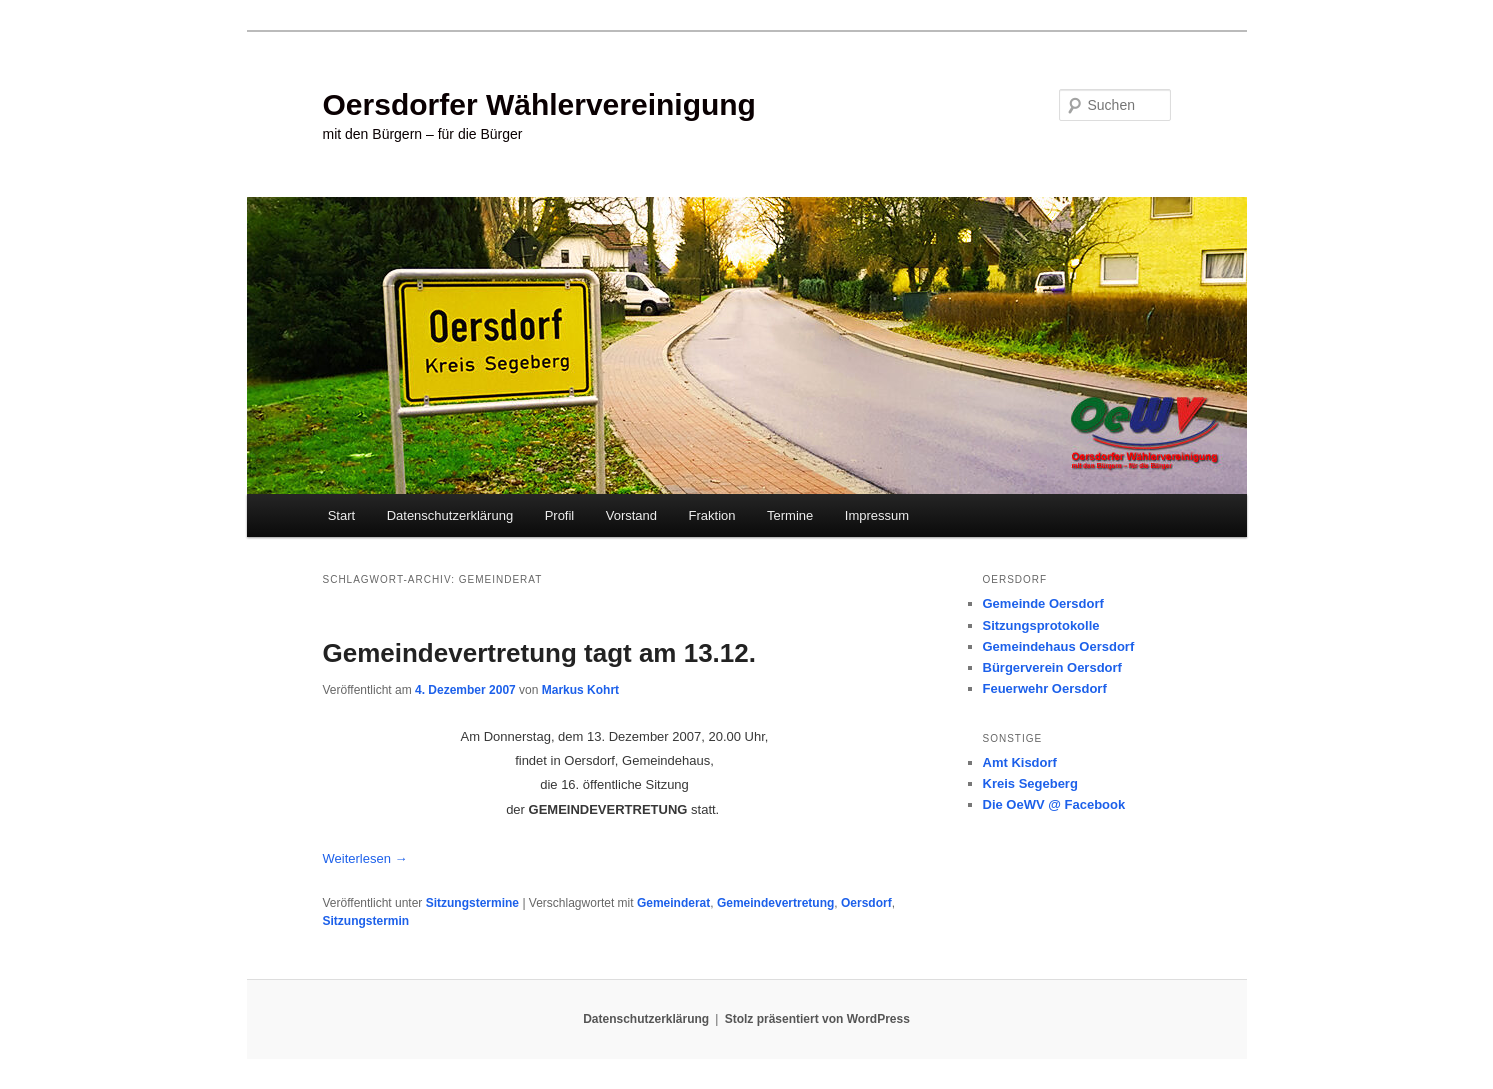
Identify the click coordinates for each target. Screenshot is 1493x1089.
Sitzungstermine (472, 903)
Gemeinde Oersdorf (1043, 603)
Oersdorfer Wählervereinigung (539, 104)
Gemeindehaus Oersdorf (1059, 646)
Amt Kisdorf (1020, 762)
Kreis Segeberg (1030, 783)
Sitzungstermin (366, 921)
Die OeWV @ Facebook (1054, 804)
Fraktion (712, 515)
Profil (560, 515)
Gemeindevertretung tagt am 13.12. (539, 653)
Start (341, 515)
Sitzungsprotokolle (1041, 625)
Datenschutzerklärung (450, 515)
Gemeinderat (673, 903)
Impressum (877, 515)
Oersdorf (866, 903)
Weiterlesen (365, 858)
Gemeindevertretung (775, 903)
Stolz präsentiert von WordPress (817, 1019)
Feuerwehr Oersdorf (1045, 688)
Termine (790, 515)
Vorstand (631, 515)
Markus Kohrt (580, 690)
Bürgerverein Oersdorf (1052, 667)
